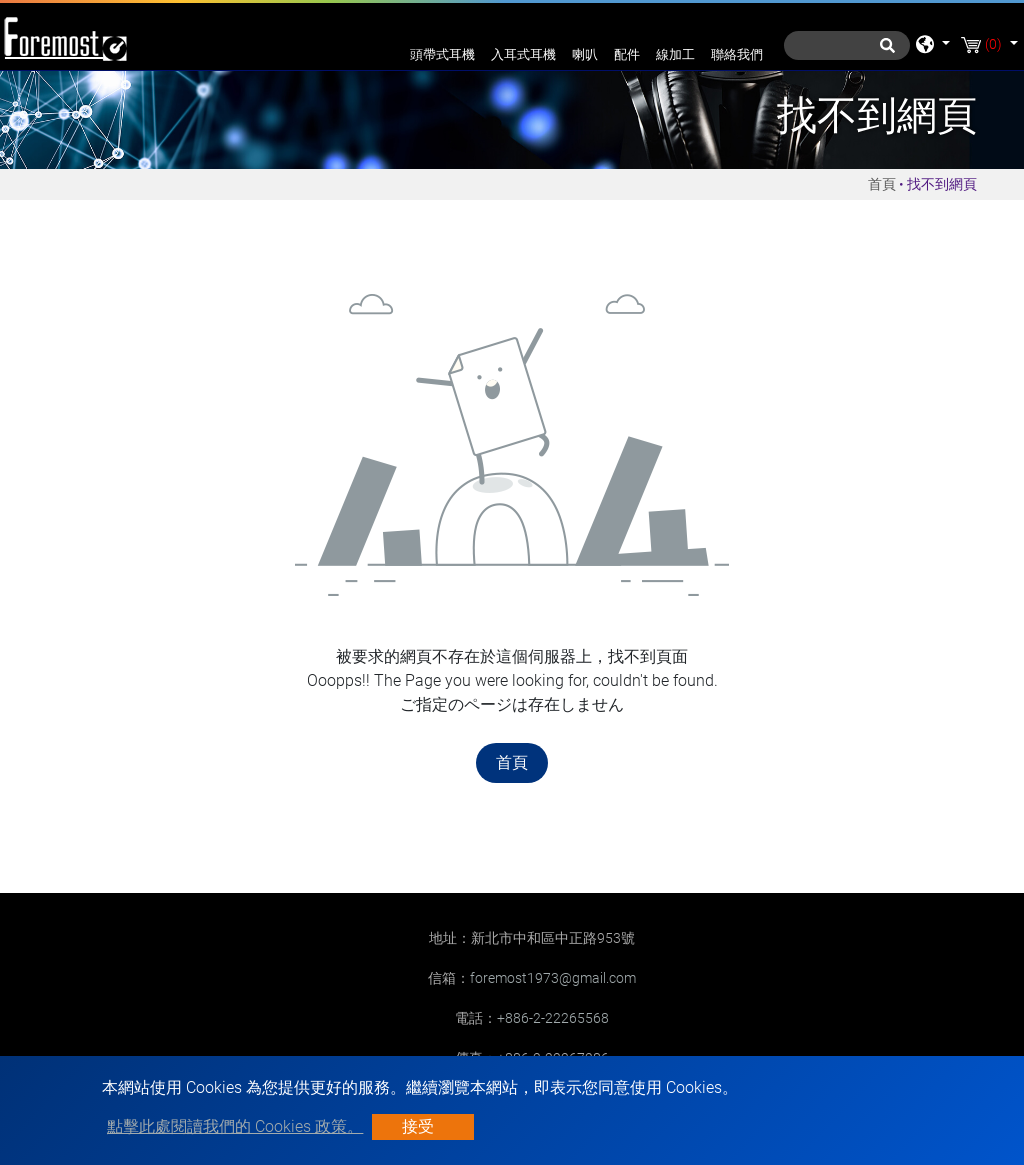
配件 (627, 54)
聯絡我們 (737, 54)
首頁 (882, 184)
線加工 (675, 54)
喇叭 (585, 54)
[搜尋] (847, 45)
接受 (418, 1126)
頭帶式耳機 (442, 54)
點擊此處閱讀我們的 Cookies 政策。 (235, 1126)
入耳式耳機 (523, 54)
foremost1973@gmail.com (553, 978)
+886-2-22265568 (553, 1018)
